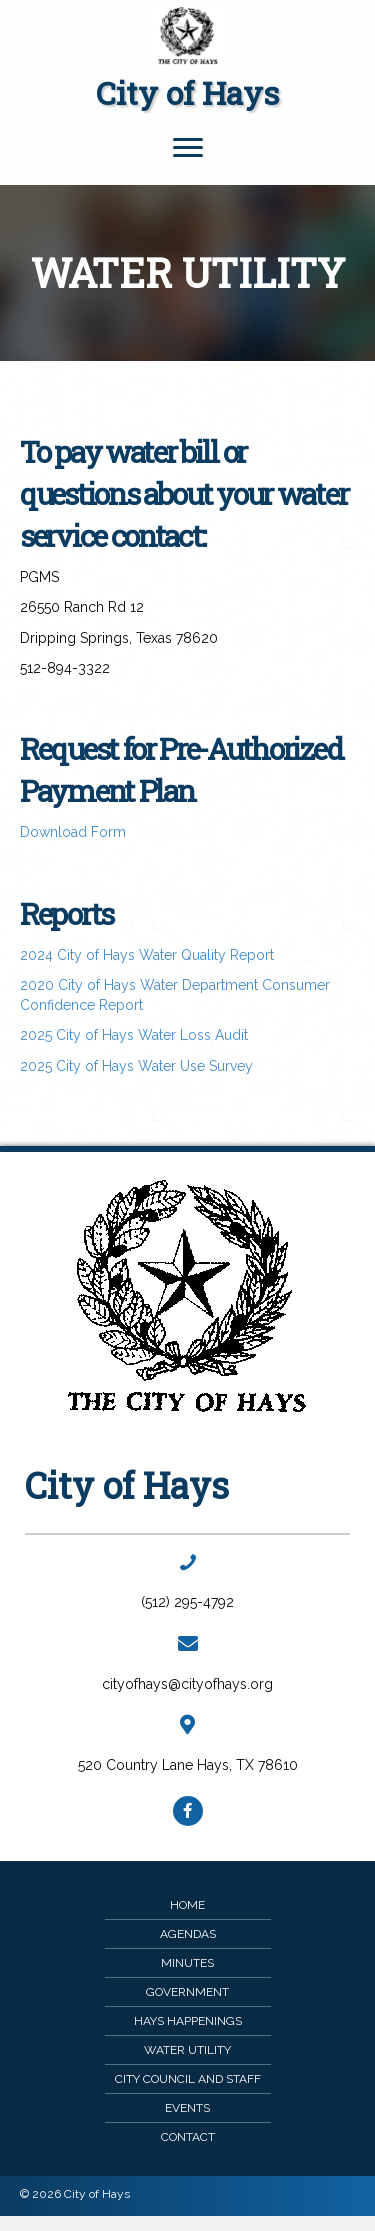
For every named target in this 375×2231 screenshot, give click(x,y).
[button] (188, 1811)
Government (187, 1992)
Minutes (187, 1963)
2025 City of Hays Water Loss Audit (134, 1035)
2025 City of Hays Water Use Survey (136, 1066)
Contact (188, 2137)
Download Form (73, 832)
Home (187, 1905)
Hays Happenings (188, 2021)
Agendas (188, 1934)
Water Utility (187, 2050)
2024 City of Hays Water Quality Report (147, 955)
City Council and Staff (188, 2079)
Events (187, 2108)
